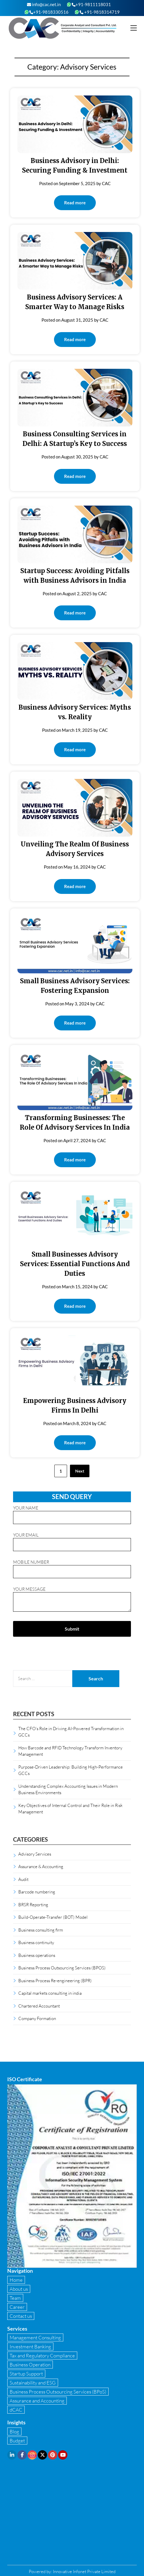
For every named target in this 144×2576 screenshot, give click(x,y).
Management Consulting (35, 2337)
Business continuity (36, 1942)
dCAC (16, 2410)
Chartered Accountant (39, 2005)
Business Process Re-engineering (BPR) (55, 1980)
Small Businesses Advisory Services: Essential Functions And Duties (75, 1264)
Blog (14, 2431)
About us (19, 2289)
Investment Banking (30, 2346)
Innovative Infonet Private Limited (84, 2571)
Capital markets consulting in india (50, 1993)
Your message (72, 1599)
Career (17, 2307)
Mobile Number (72, 1566)
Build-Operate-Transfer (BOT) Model (53, 1917)
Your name (72, 1512)
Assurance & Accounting (40, 1866)
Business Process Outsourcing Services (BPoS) (58, 2392)
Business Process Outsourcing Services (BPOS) (62, 1967)
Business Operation (30, 2364)
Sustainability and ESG (33, 2383)
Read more (75, 202)
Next (79, 1470)
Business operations (36, 1955)
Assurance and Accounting (37, 2401)
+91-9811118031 (91, 4)
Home (16, 2280)
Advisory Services (34, 1853)
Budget (17, 2440)
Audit (23, 1879)
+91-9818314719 (100, 12)
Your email (72, 1539)
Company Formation (37, 2018)
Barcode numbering (36, 1891)
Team (15, 2298)
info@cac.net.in (44, 4)
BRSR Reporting (33, 1904)
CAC (106, 183)
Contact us (21, 2316)
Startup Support (26, 2374)
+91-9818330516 (49, 12)
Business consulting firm (40, 1929)
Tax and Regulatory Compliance (42, 2355)
